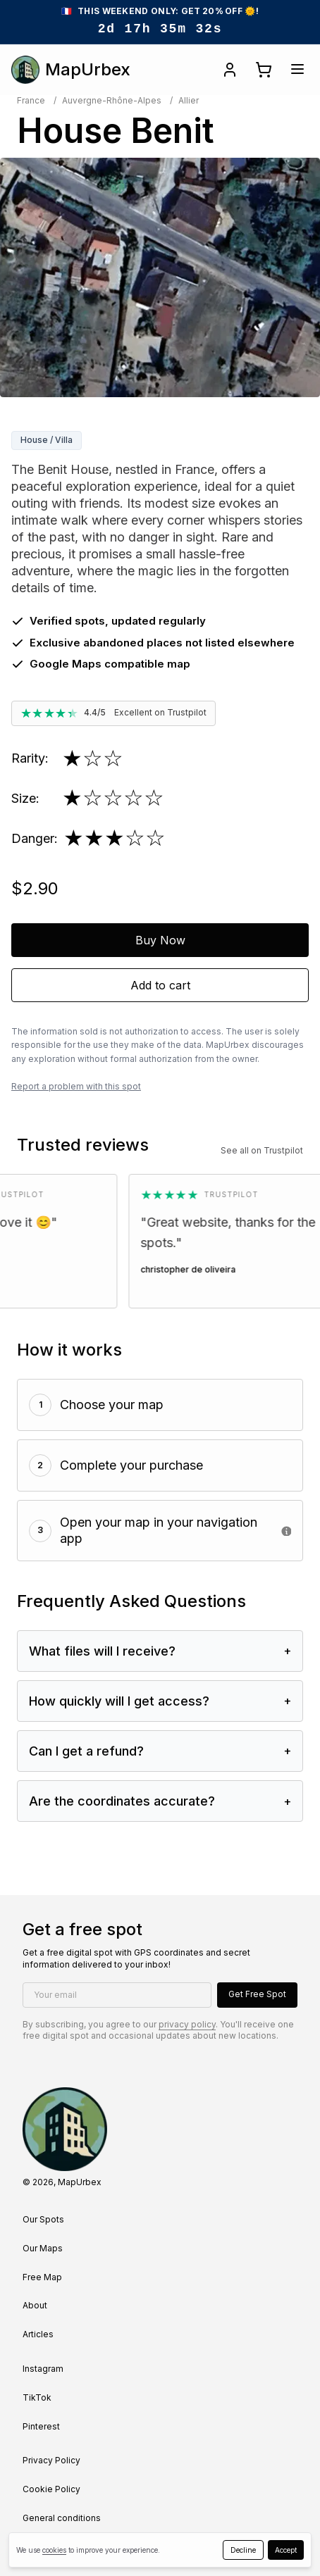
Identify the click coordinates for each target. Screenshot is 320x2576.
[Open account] (230, 69)
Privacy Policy (51, 2460)
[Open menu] (297, 69)
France (31, 100)
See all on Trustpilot (262, 1150)
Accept (286, 2550)
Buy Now (160, 940)
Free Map (42, 2277)
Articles (38, 2334)
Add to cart (160, 985)
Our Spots (43, 2219)
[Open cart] (263, 69)
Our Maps (43, 2248)
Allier (188, 100)
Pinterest (41, 2426)
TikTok (37, 2397)
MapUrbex (70, 70)
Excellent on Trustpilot (160, 712)
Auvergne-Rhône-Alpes (111, 100)
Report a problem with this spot (76, 1086)
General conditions (62, 2518)
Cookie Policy (51, 2489)
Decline (243, 2550)
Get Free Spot (257, 1994)
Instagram (43, 2368)
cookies (54, 2550)
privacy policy (187, 2024)
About (35, 2305)
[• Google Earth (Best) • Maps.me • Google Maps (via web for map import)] (286, 1531)
